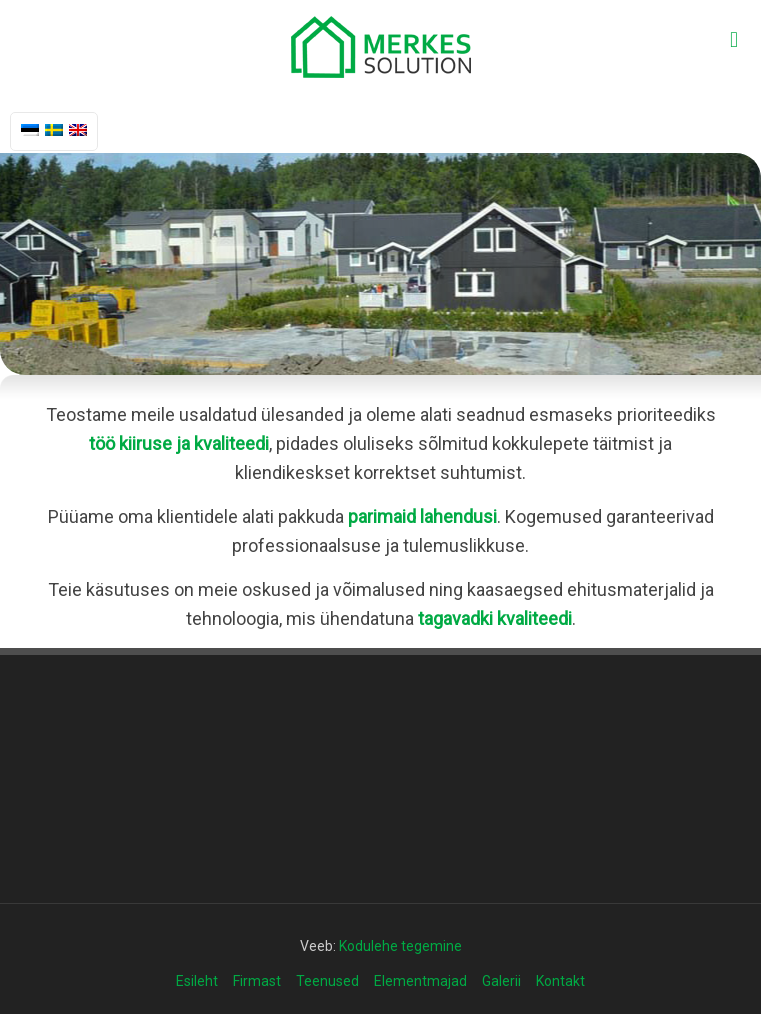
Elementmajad (420, 981)
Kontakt (560, 981)
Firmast (257, 981)
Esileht (197, 981)
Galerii (501, 981)
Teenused (327, 981)
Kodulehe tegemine (400, 946)
